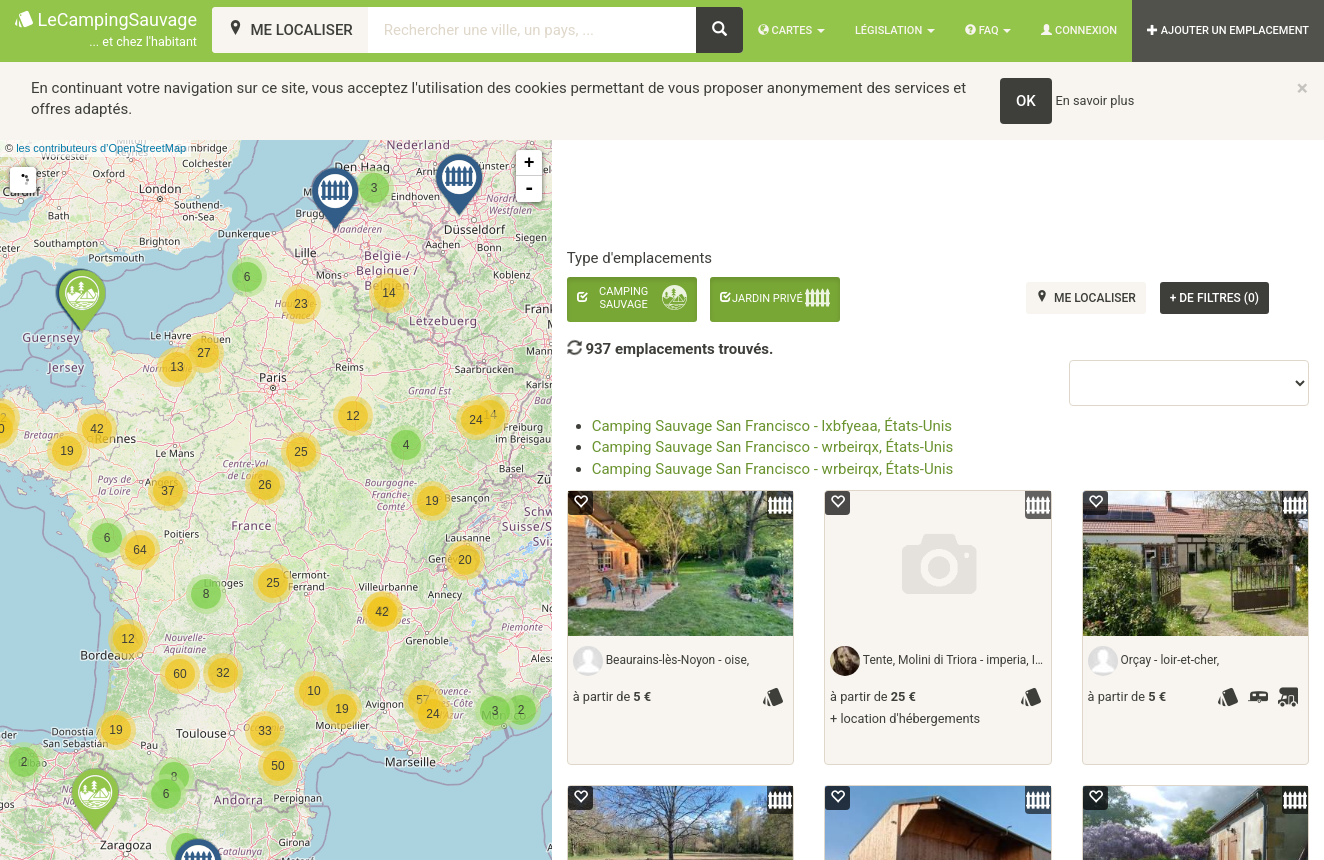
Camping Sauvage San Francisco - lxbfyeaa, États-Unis (772, 426)
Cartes (791, 30)
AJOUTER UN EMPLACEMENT (1228, 30)
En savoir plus (1095, 100)
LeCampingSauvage (106, 30)
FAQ (988, 30)
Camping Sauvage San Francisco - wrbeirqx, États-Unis (773, 447)
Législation (895, 30)
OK (1026, 101)
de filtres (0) (1214, 298)
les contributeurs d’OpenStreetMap (101, 148)
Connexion (1079, 30)
